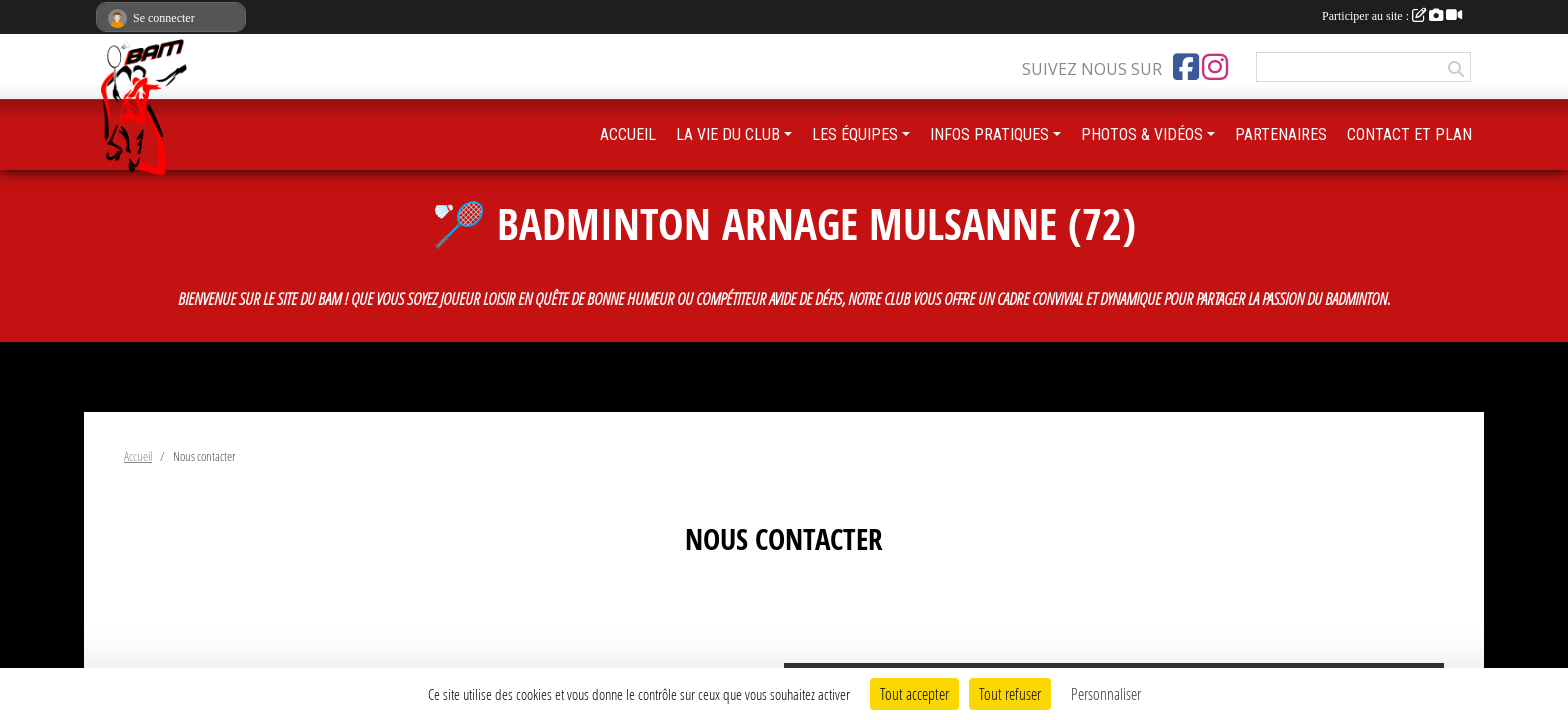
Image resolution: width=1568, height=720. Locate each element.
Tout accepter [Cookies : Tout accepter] (914, 693)
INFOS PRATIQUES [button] (989, 134)
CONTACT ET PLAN (1409, 134)
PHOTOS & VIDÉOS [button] (1142, 134)
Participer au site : (1392, 16)
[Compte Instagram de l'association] (1215, 67)
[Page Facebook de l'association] (1186, 67)
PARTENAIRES (1281, 134)
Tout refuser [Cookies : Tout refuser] (1010, 693)
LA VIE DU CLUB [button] (728, 134)
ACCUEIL (628, 134)
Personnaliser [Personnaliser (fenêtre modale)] (1106, 693)
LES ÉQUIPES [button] (855, 134)
